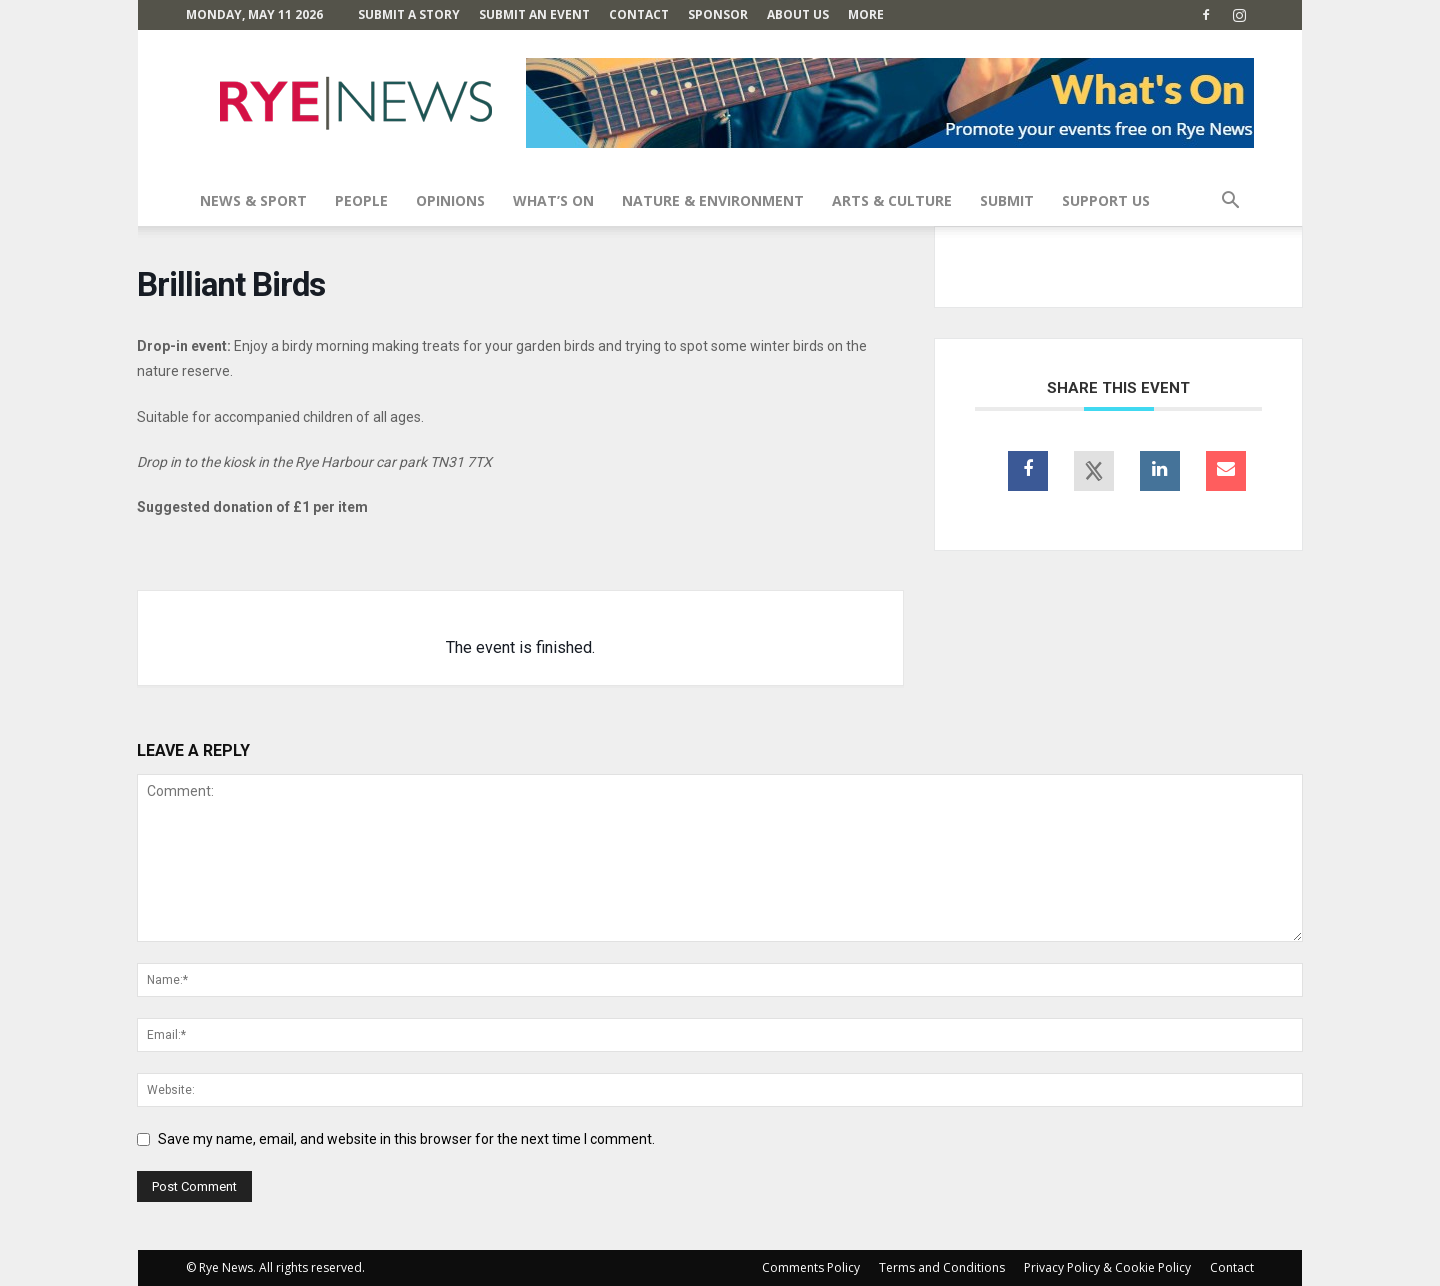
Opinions (450, 200)
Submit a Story (409, 14)
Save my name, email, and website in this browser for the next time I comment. (406, 1139)
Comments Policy (811, 1267)
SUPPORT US (1106, 200)
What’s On (553, 200)
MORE (866, 14)
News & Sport (253, 200)
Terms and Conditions (942, 1267)
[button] (1230, 202)
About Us (798, 14)
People (361, 200)
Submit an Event (534, 14)
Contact (639, 14)
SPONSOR (718, 14)
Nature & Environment (713, 200)
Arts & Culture (892, 200)
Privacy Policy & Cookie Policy (1107, 1267)
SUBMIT (1007, 200)
